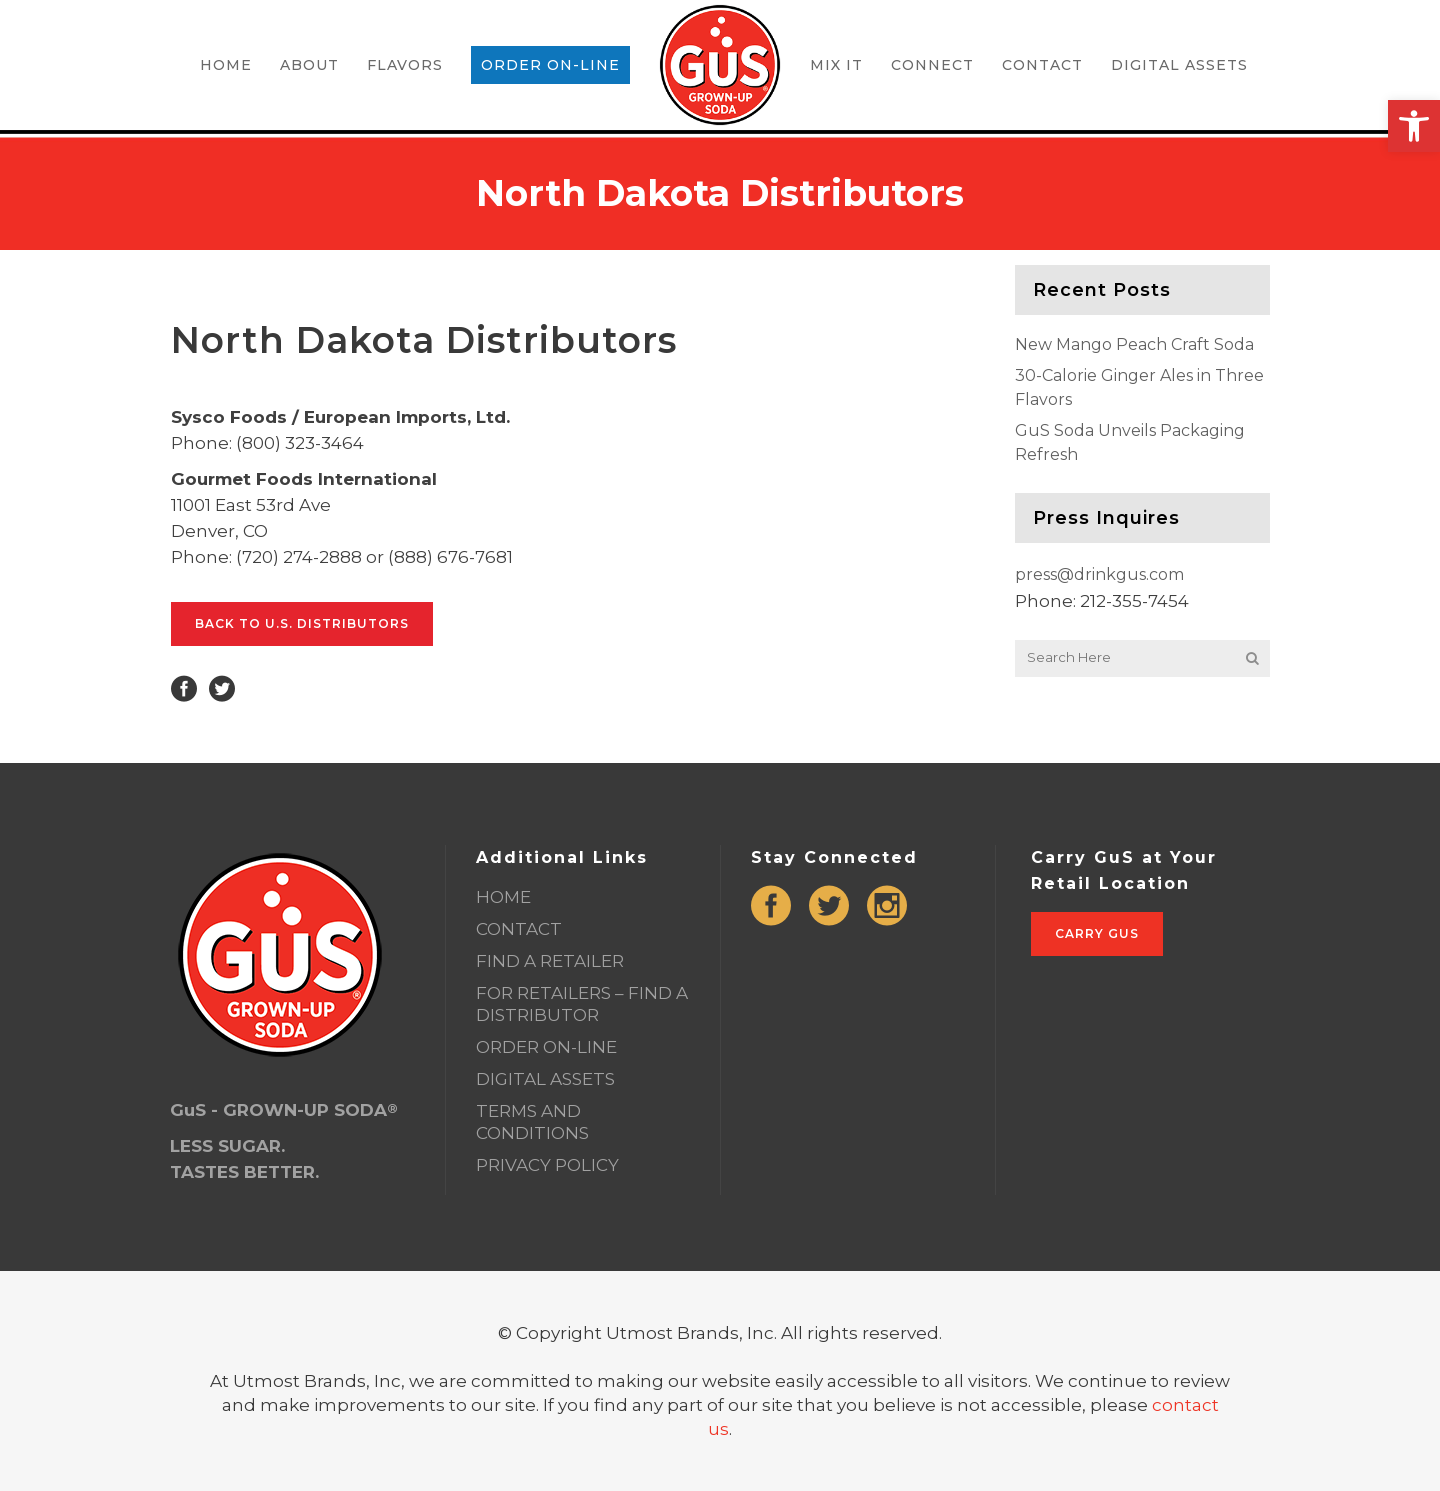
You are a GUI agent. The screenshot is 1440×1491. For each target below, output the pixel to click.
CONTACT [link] (519, 929)
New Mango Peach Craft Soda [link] (1134, 344)
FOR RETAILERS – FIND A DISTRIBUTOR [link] (582, 1004)
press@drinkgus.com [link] (1099, 574)
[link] (1414, 126)
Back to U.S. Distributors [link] (302, 623)
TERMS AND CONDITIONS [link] (532, 1122)
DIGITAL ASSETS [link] (545, 1079)
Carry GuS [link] (1097, 933)
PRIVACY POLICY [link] (547, 1165)
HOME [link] (503, 897)
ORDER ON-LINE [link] (546, 1047)
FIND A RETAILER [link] (550, 961)
